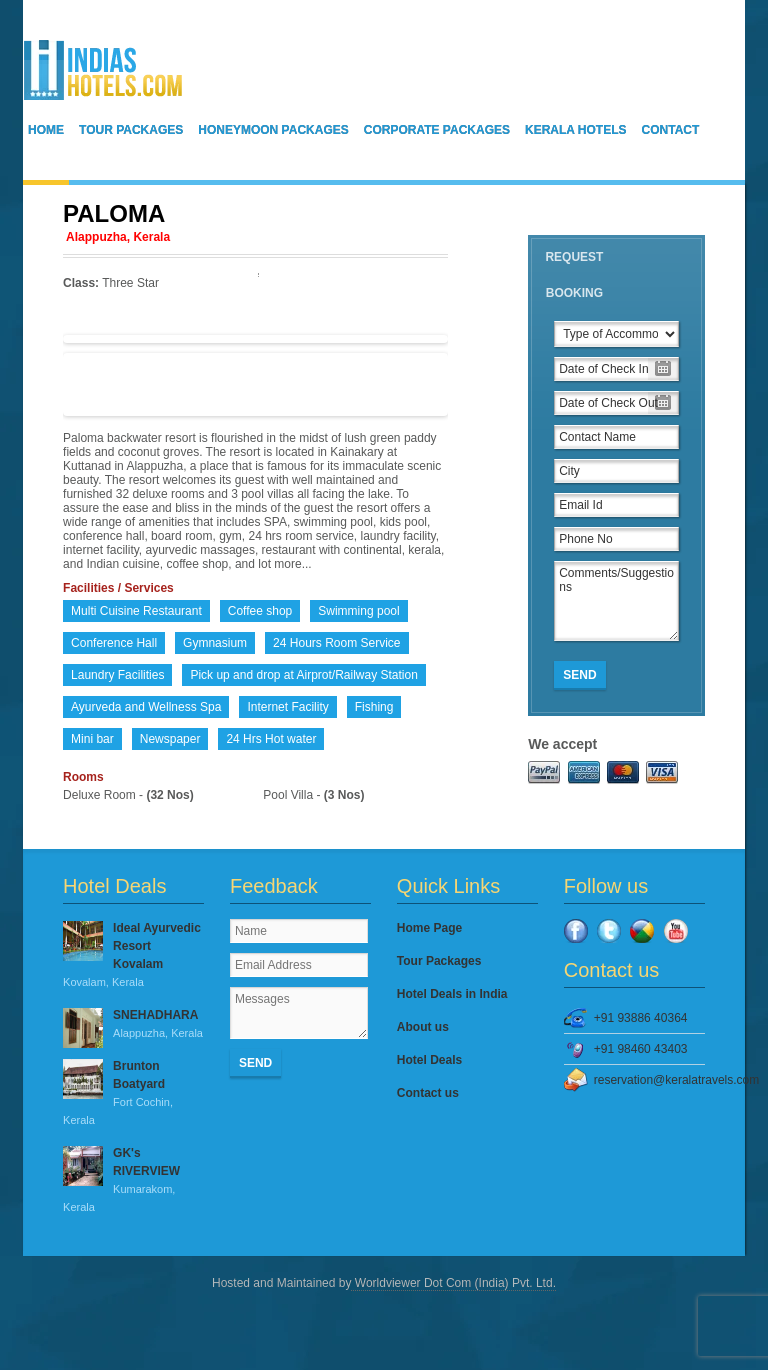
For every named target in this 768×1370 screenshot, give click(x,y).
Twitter (609, 931)
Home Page (429, 928)
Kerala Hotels (576, 130)
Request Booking (574, 275)
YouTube (676, 931)
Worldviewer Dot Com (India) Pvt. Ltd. (453, 1283)
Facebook (576, 931)
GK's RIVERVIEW (133, 1181)
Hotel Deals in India (452, 994)
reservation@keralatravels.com (649, 1080)
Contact (671, 130)
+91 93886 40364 (641, 1018)
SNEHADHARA (133, 1025)
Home (46, 130)
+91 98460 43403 (641, 1049)
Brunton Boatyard (133, 1094)
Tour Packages (131, 130)
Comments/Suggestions (616, 601)
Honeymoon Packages (273, 130)
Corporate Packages (437, 130)
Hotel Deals (429, 1060)
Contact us (428, 1093)
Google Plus (642, 931)
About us (423, 1027)
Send (579, 675)
